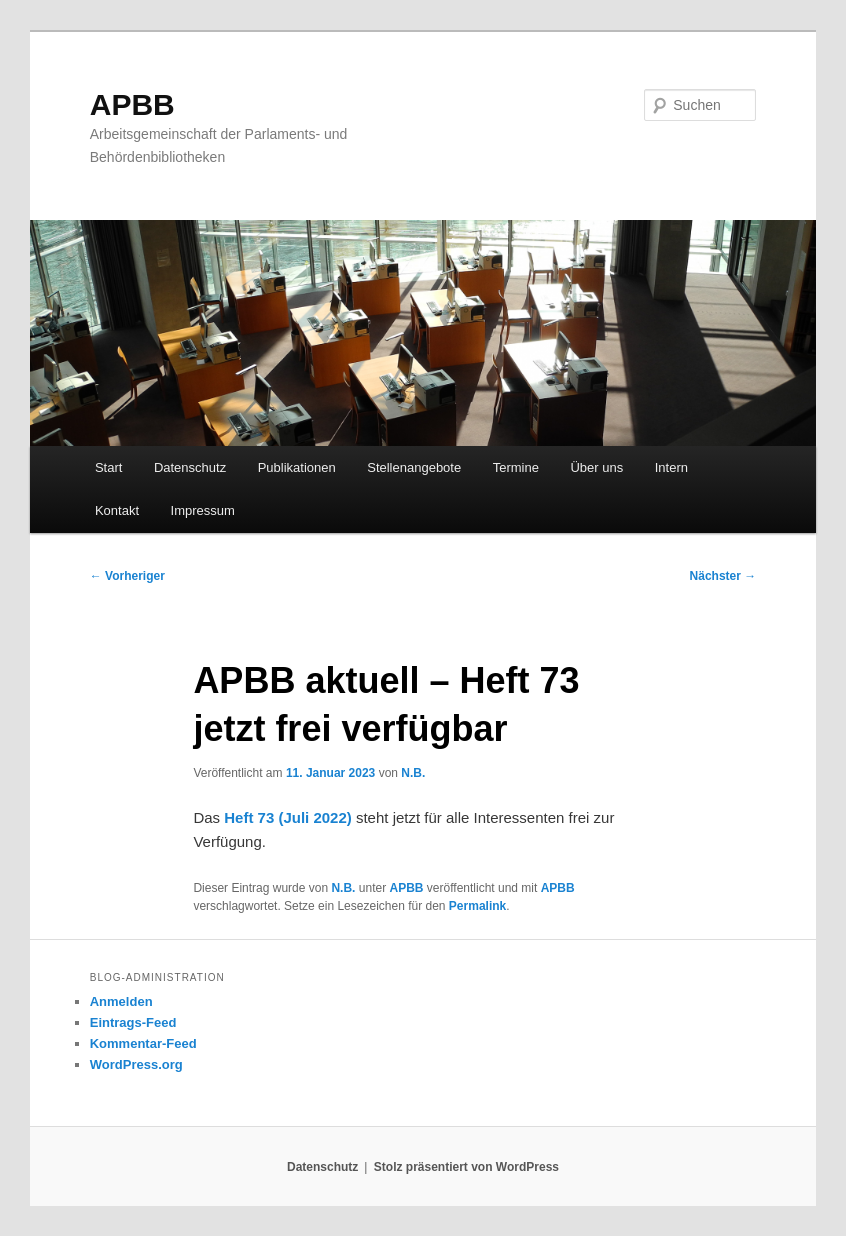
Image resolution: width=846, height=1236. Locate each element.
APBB (132, 104)
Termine (516, 467)
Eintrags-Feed (133, 1022)
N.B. (413, 773)
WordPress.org (136, 1064)
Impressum (203, 510)
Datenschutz (190, 467)
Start (108, 467)
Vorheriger (127, 576)
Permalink (477, 906)
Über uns (596, 467)
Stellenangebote (414, 467)
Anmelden (121, 1001)
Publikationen (297, 467)
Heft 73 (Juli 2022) (288, 817)
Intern (671, 467)
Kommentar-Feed (143, 1043)
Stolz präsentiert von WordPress (466, 1167)
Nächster (723, 576)
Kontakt (117, 510)
